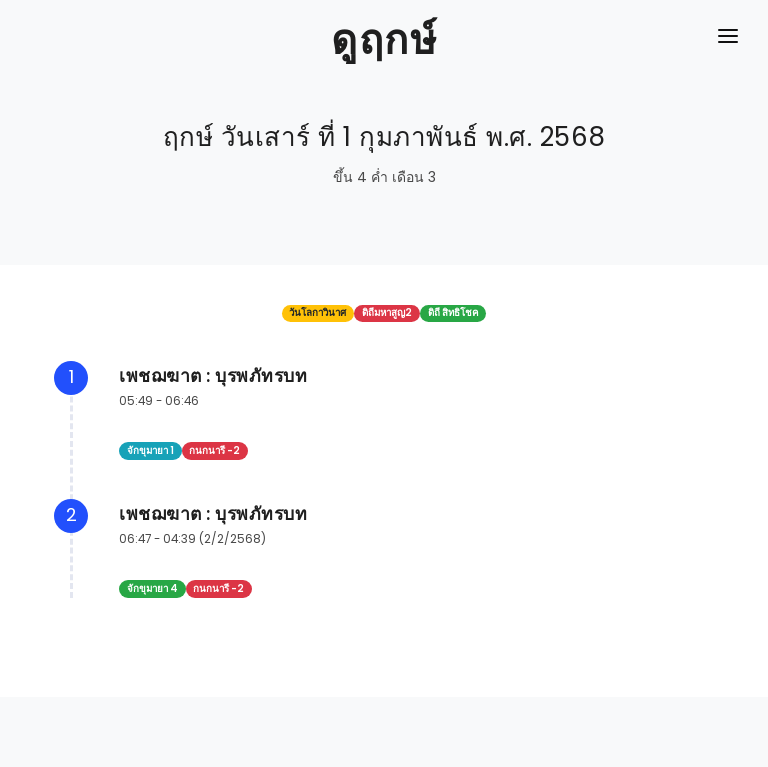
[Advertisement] (384, 722)
